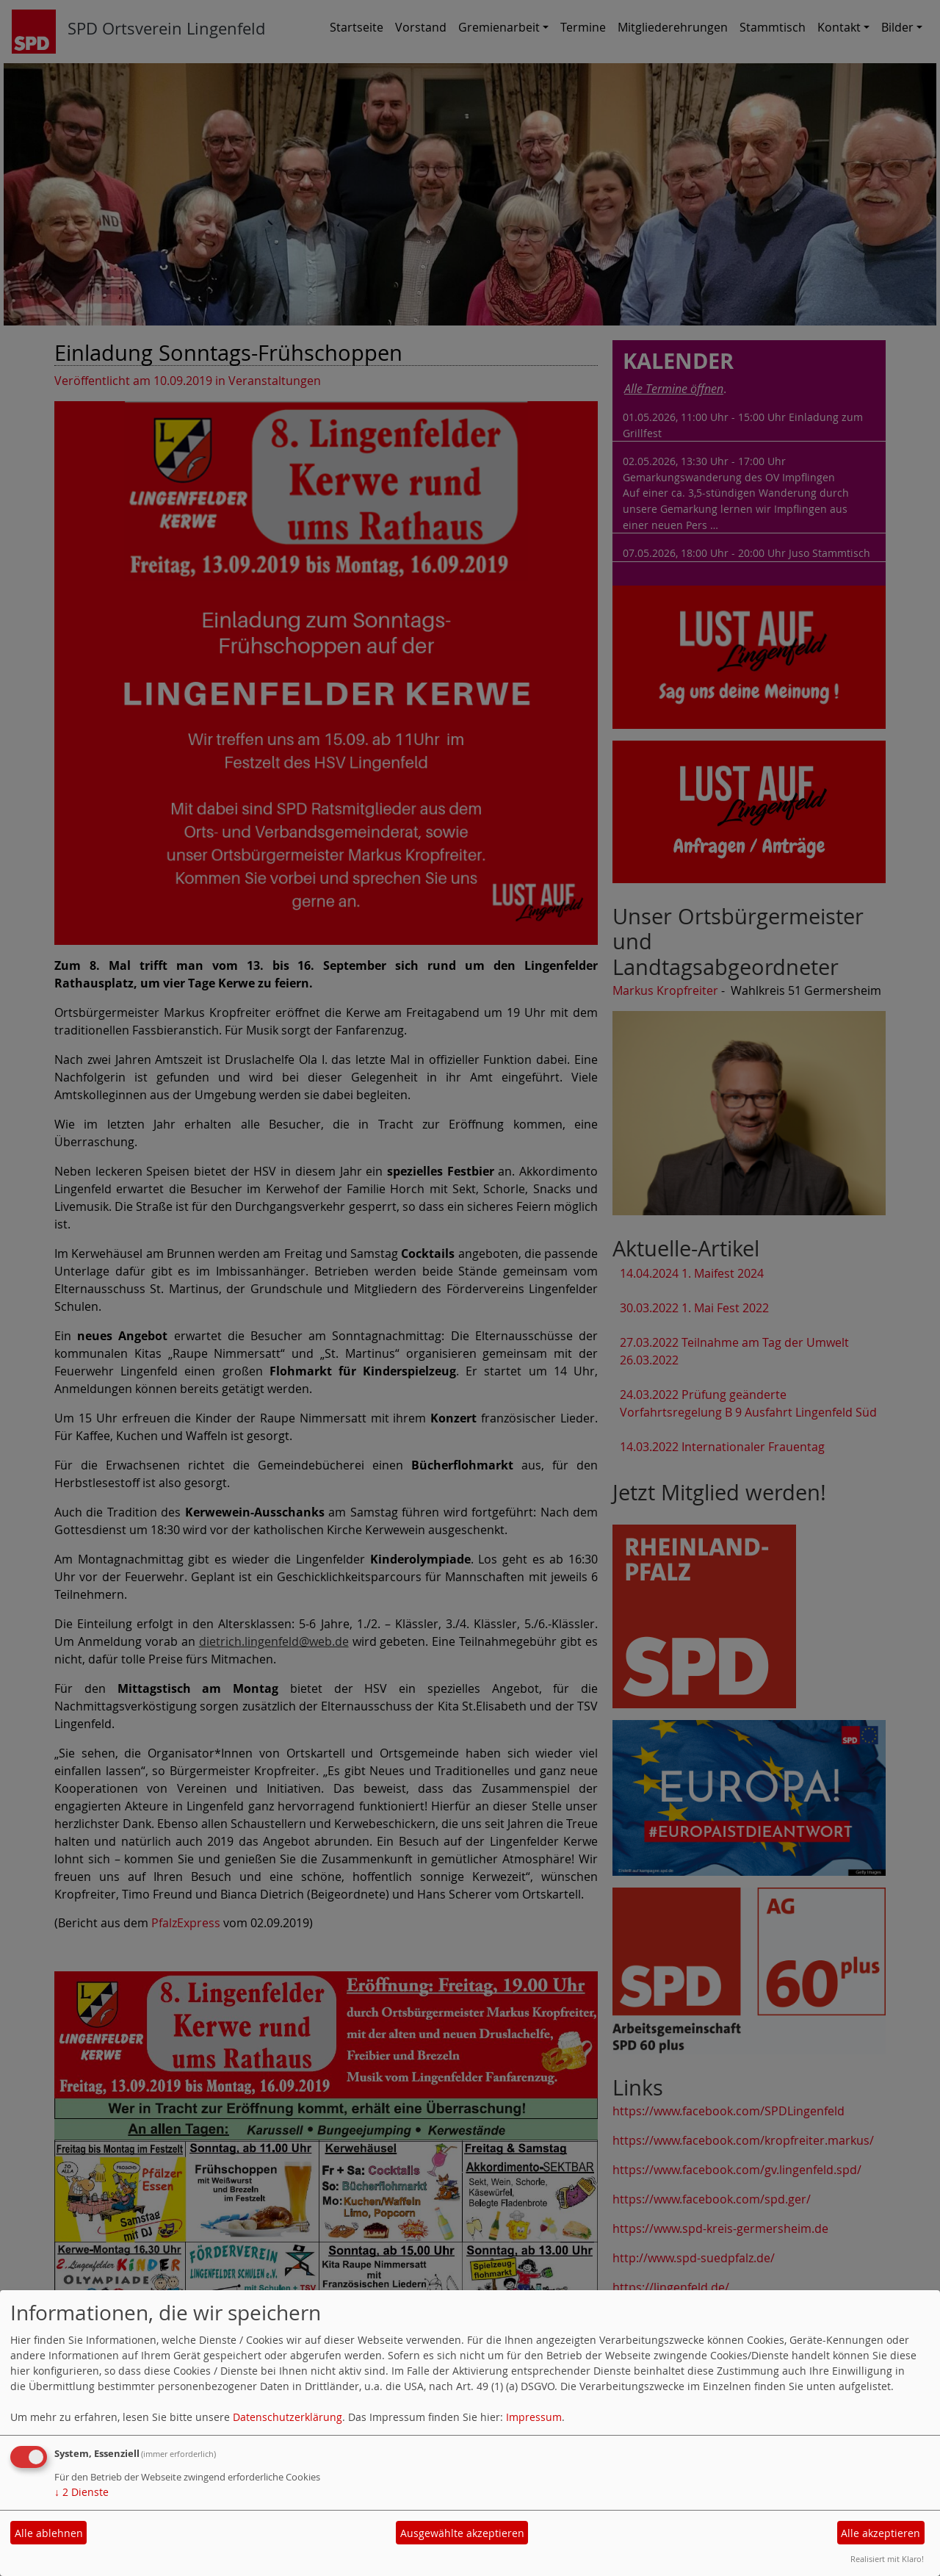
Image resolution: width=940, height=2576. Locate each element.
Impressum (534, 2417)
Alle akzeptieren (880, 2533)
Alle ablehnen (49, 2533)
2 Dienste (81, 2492)
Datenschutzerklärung (287, 2417)
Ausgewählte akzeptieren (462, 2533)
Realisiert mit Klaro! (887, 2558)
